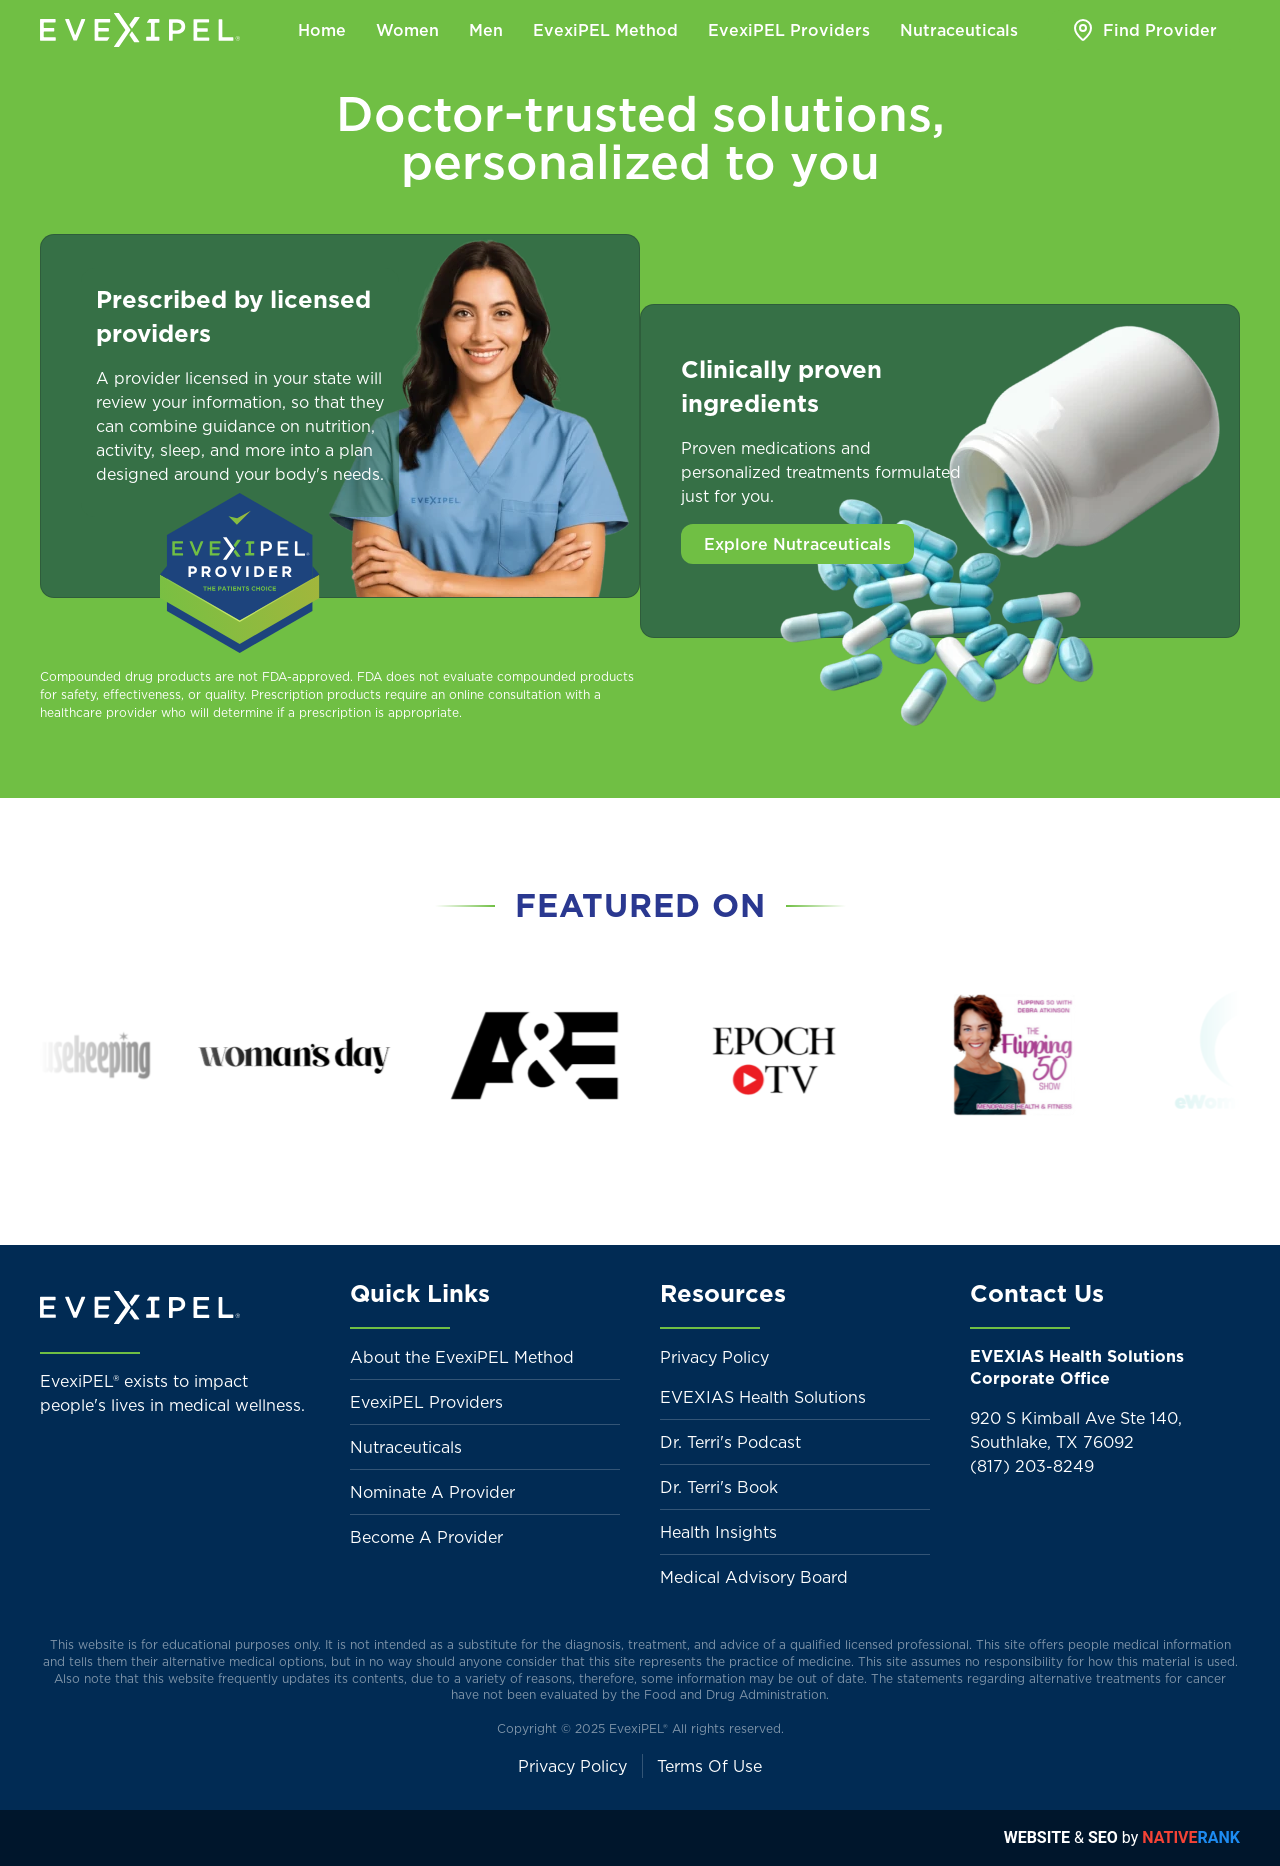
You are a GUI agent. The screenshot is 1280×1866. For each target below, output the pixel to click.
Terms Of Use (709, 1766)
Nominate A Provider (432, 1492)
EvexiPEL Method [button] (605, 30)
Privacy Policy (714, 1357)
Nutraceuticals (406, 1447)
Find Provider (1144, 30)
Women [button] (407, 30)
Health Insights (718, 1532)
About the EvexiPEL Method (462, 1357)
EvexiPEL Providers (426, 1402)
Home (322, 30)
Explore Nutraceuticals (797, 544)
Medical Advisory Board (754, 1577)
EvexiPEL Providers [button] (789, 30)
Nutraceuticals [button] (959, 30)
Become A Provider (426, 1537)
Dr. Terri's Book (719, 1487)
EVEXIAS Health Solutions (763, 1397)
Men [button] (486, 30)
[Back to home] (140, 30)
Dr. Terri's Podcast (730, 1442)
